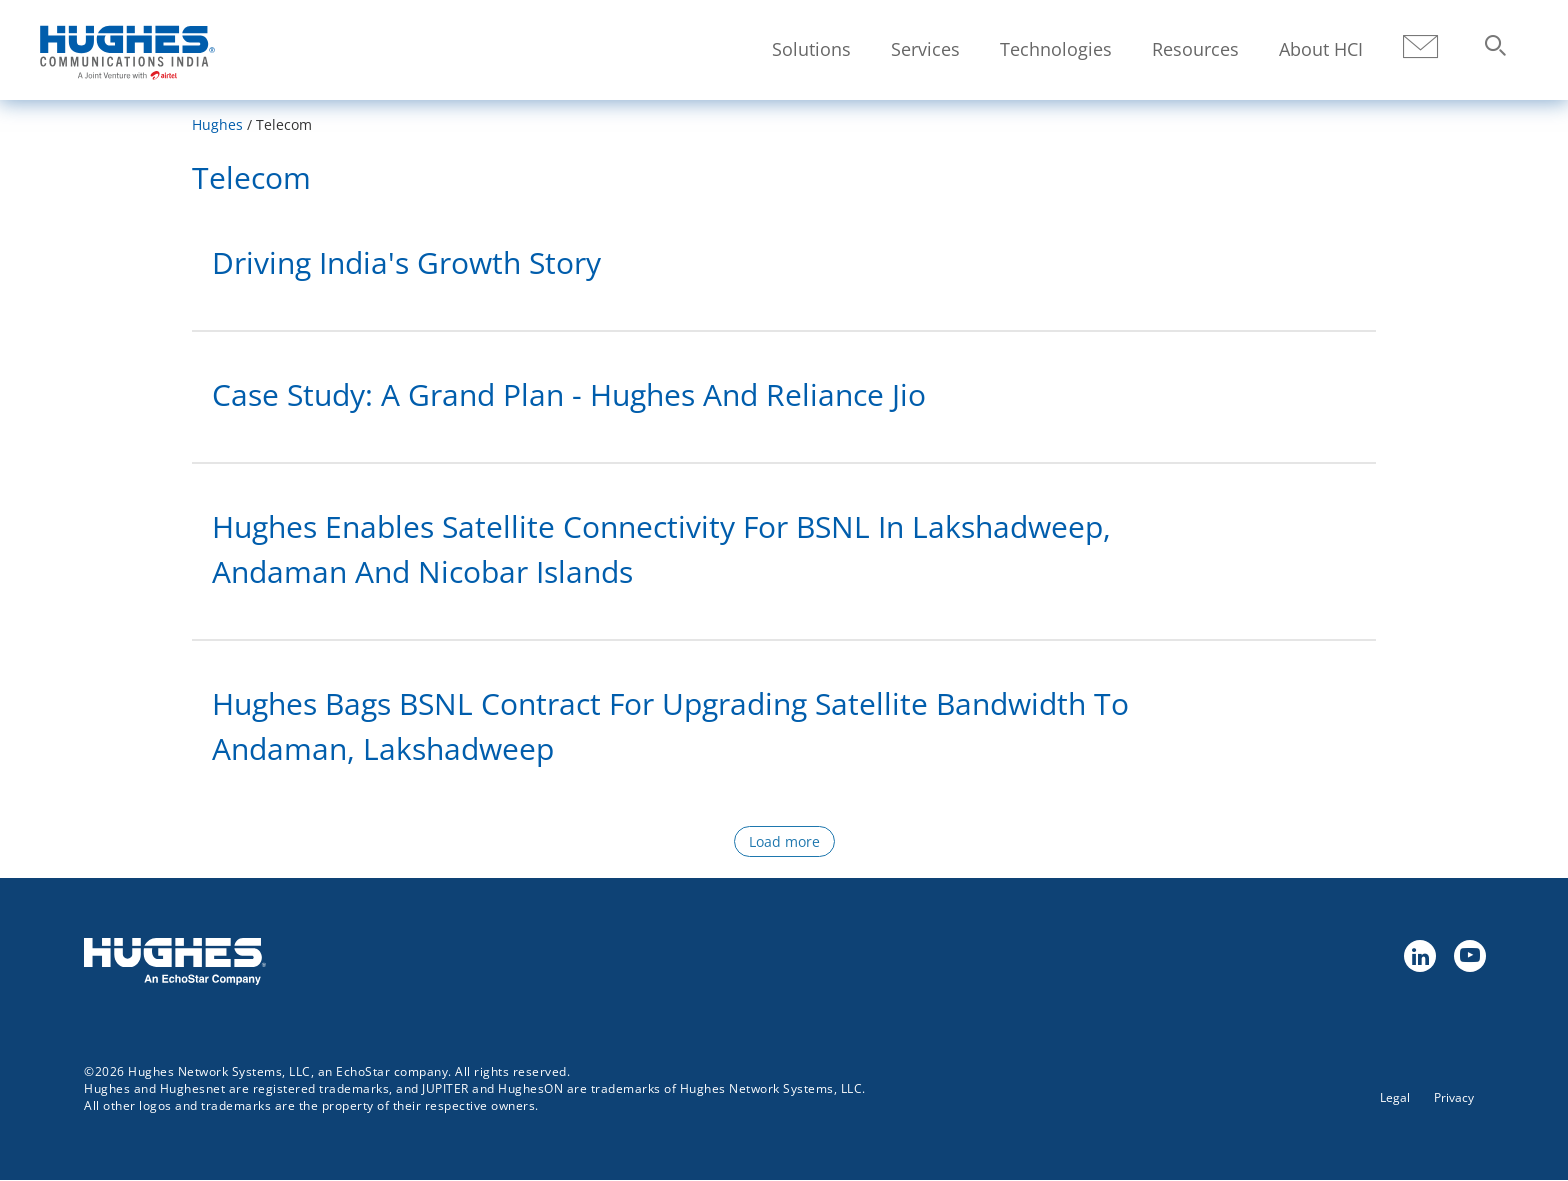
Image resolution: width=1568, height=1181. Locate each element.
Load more (784, 841)
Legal (1395, 1097)
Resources (1195, 49)
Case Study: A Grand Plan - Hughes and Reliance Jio (569, 394)
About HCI (1321, 49)
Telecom (251, 177)
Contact (1420, 47)
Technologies (1056, 49)
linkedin (1419, 955)
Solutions (811, 49)
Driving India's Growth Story (406, 262)
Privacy (1454, 1097)
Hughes (217, 124)
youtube (1469, 955)
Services (925, 49)
